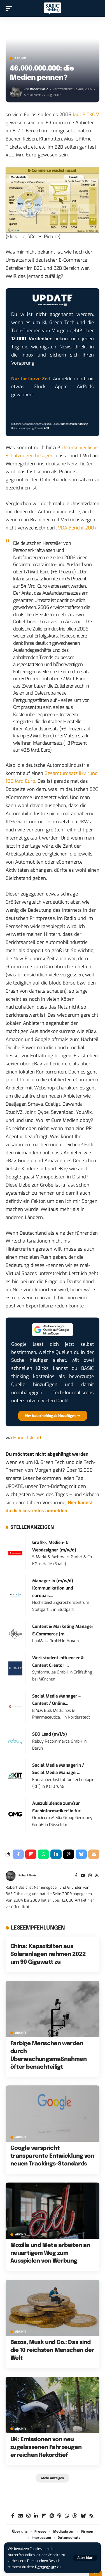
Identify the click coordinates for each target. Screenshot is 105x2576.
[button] (85, 2558)
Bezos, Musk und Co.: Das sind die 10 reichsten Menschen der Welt (52, 2350)
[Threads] (74, 2516)
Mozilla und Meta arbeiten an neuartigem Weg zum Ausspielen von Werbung (50, 2253)
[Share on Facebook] (18, 1854)
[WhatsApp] (66, 2516)
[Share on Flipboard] (30, 1854)
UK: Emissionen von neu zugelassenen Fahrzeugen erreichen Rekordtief (45, 2447)
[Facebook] (76, 1875)
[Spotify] (51, 2516)
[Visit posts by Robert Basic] (16, 92)
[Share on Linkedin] (56, 1854)
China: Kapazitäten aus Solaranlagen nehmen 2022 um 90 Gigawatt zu (48, 1954)
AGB (46, 428)
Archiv (20, 58)
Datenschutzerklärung (74, 424)
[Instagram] (90, 1875)
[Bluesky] (83, 2516)
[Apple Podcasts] (59, 2516)
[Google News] (20, 2516)
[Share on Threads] (68, 1854)
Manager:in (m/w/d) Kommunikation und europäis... (52, 1588)
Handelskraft (27, 1438)
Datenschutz (45, 2567)
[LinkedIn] (35, 2516)
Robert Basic (39, 89)
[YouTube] (83, 1875)
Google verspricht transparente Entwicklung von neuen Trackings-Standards (52, 2156)
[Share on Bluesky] (81, 1854)
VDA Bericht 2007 (77, 528)
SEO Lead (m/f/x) (49, 1734)
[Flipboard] (44, 2516)
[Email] (93, 1854)
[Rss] (96, 1875)
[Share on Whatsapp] (43, 1854)
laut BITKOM (86, 114)
